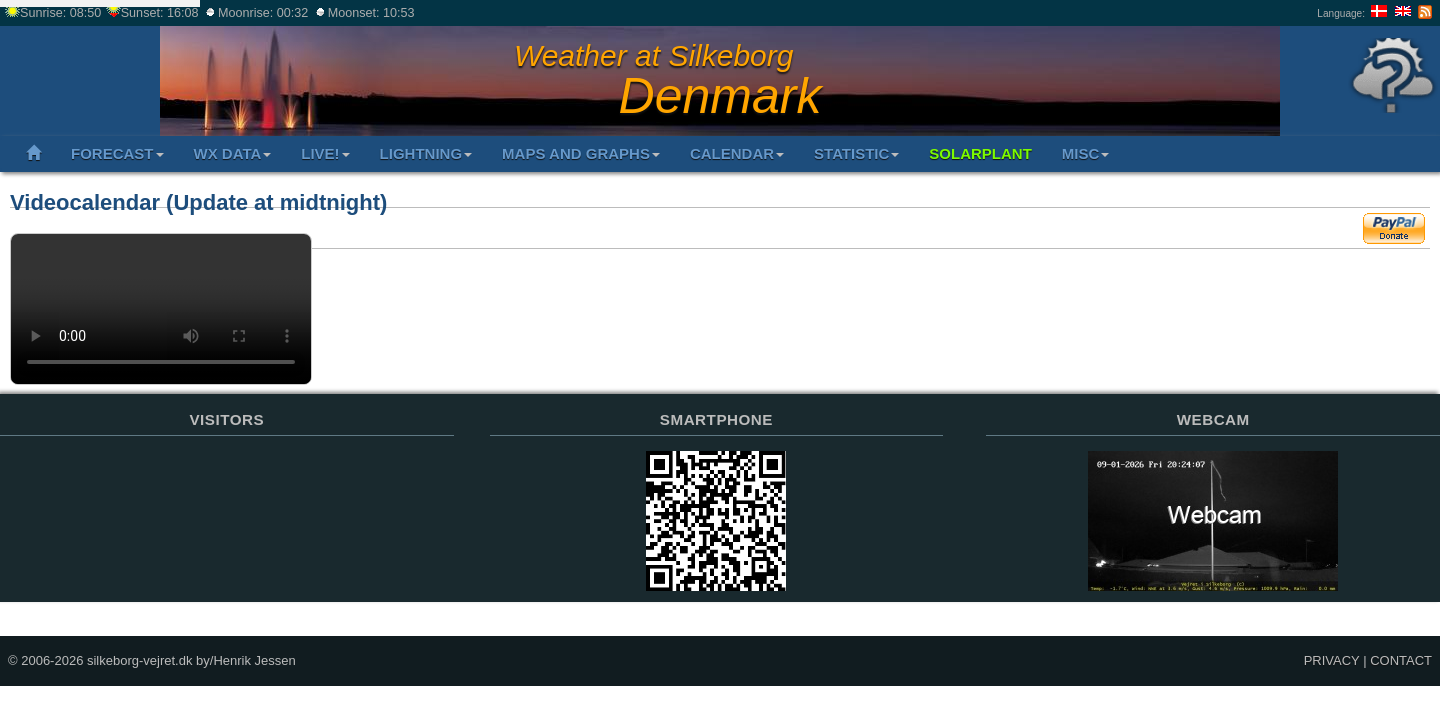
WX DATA (233, 153)
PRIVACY (1332, 660)
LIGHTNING (426, 153)
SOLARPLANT (980, 153)
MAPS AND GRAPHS (581, 153)
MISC (1086, 153)
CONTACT (1401, 660)
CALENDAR (737, 153)
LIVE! (325, 153)
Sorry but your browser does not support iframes (227, 541)
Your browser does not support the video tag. (161, 309)
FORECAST (117, 153)
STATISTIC (856, 153)
